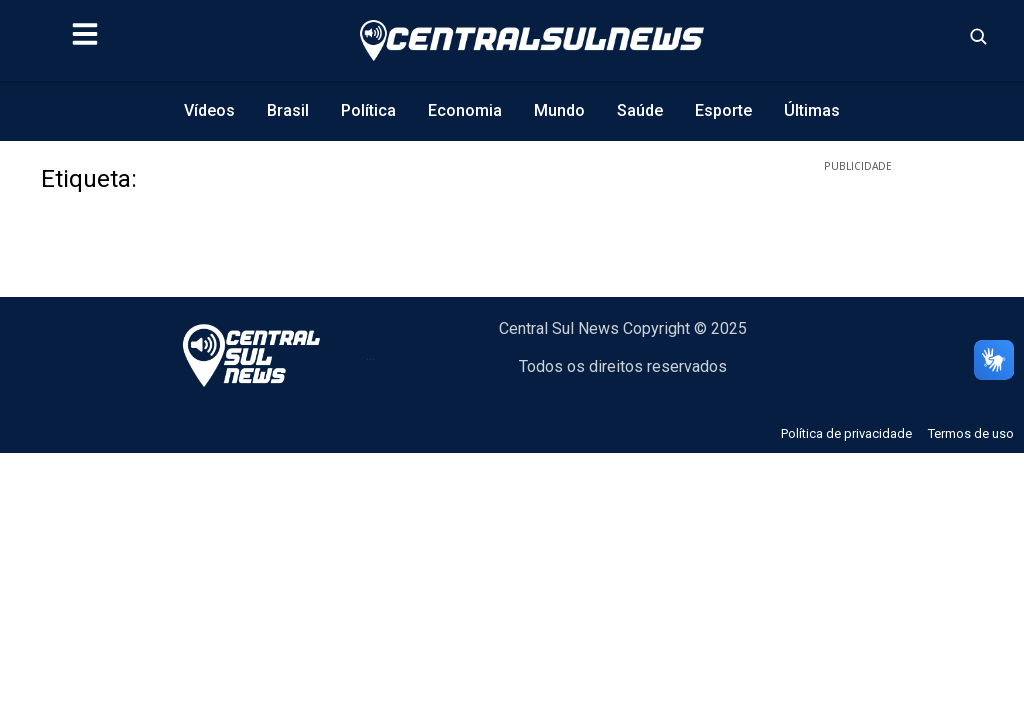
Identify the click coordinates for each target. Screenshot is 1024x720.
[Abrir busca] (978, 36)
